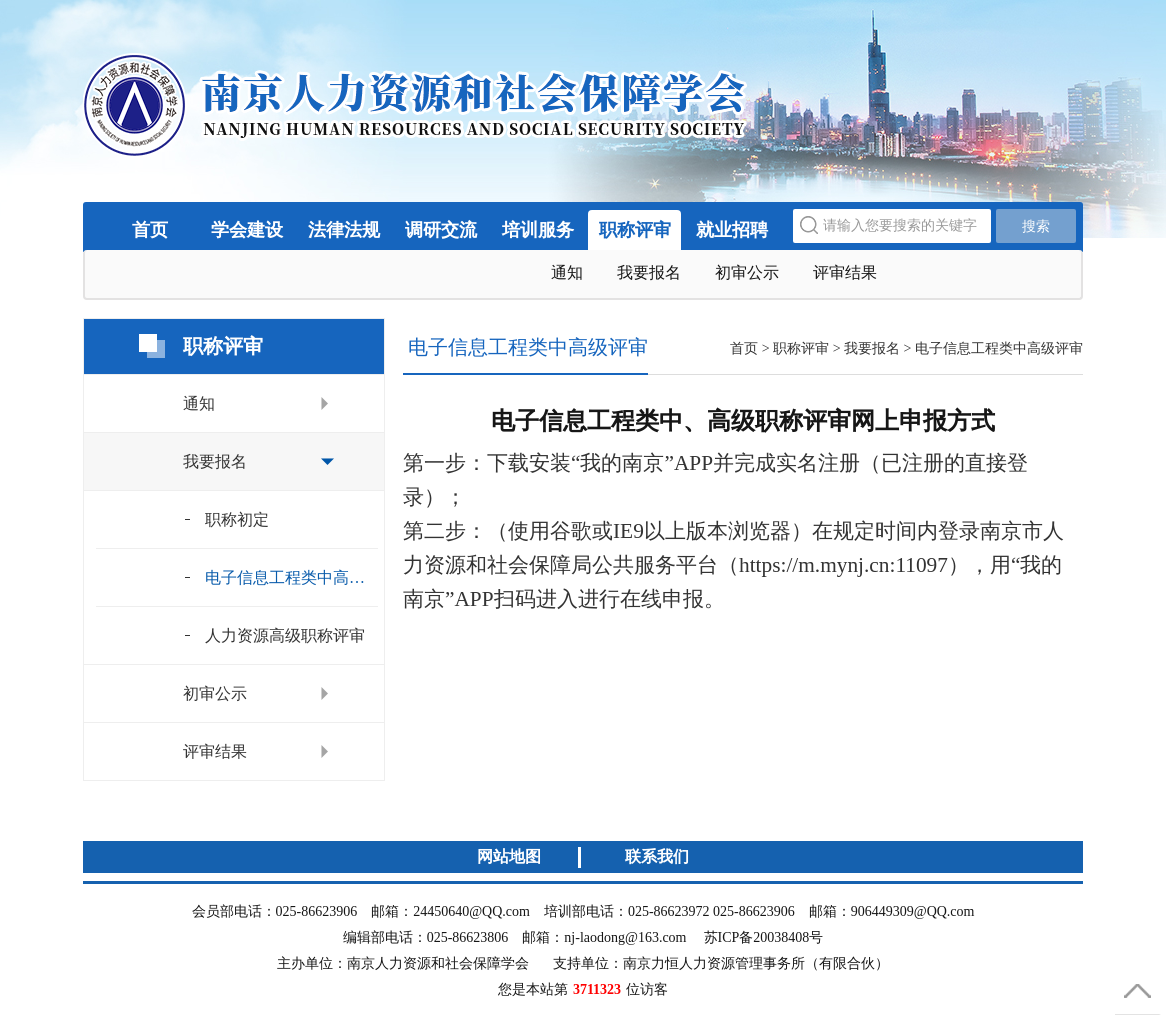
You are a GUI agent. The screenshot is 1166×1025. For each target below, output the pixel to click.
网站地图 (509, 856)
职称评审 (635, 230)
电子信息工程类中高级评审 (291, 577)
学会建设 (247, 230)
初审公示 (747, 272)
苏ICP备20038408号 (764, 937)
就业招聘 (732, 230)
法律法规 (344, 230)
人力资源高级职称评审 (285, 635)
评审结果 (845, 272)
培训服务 (538, 230)
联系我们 (657, 856)
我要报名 (649, 272)
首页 (150, 230)
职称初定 (237, 519)
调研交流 (441, 230)
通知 (567, 272)
